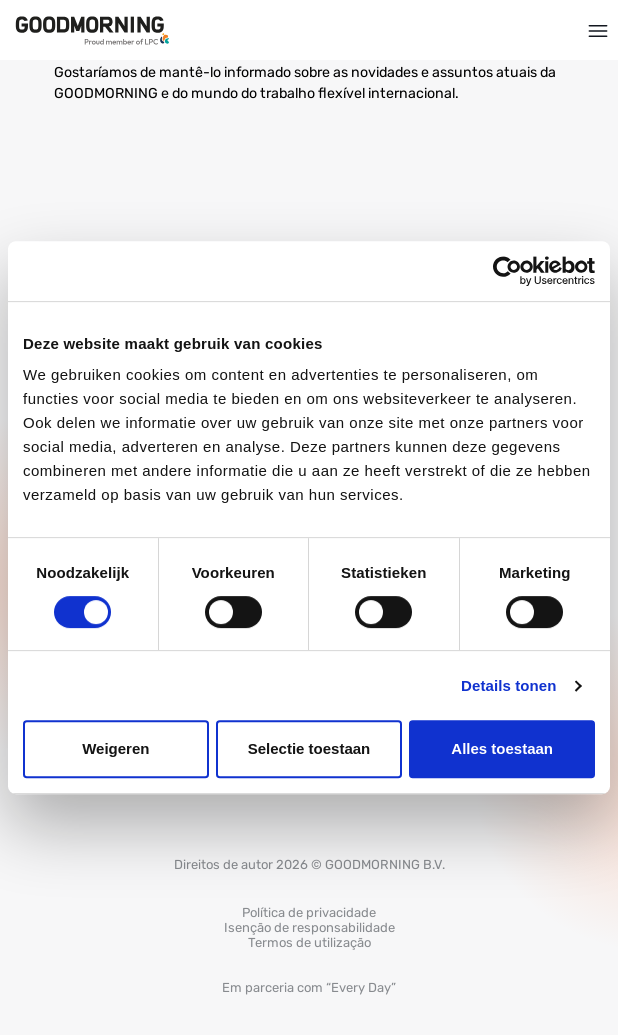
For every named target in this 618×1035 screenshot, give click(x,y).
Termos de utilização (309, 942)
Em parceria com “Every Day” (309, 987)
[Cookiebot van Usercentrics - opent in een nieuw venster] (507, 271)
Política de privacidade (309, 912)
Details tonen (508, 685)
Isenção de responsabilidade (309, 927)
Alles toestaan (502, 748)
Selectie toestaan (309, 748)
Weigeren (115, 748)
